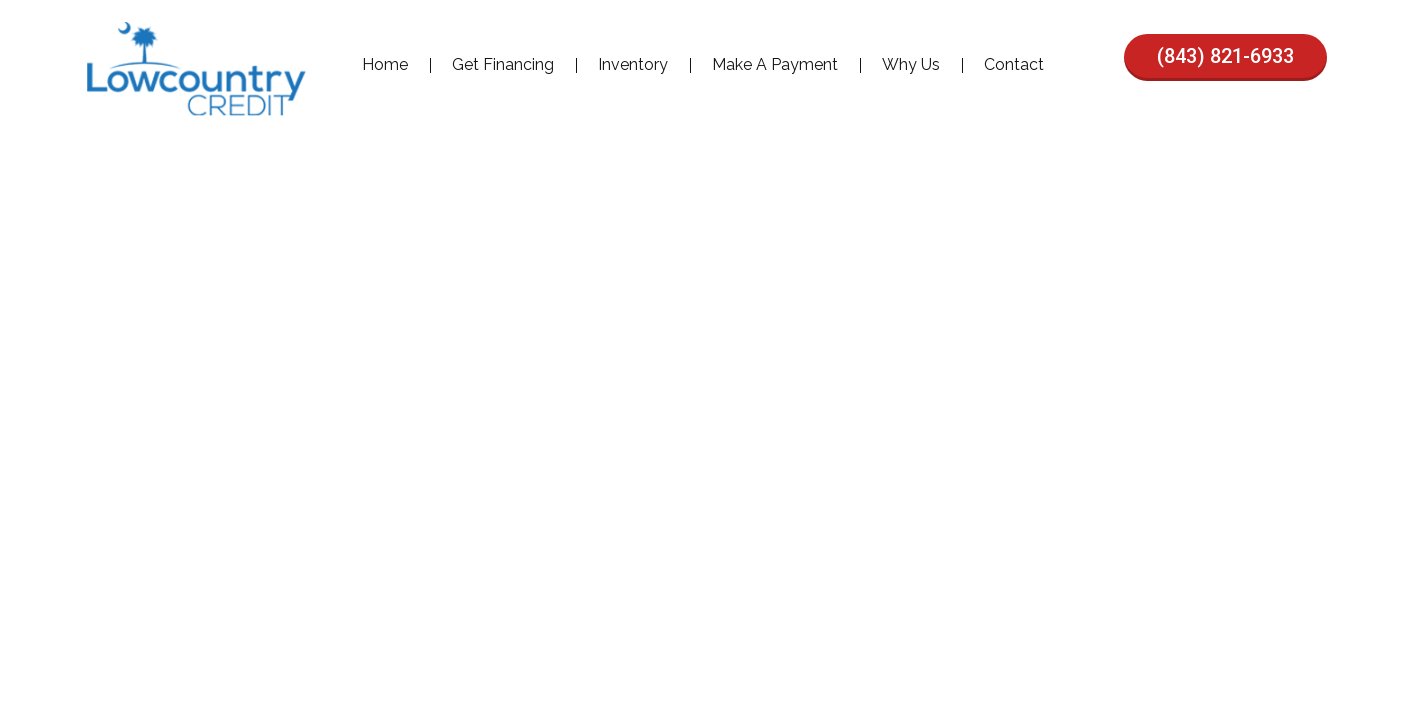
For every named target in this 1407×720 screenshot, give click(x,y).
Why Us (911, 64)
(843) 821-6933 (1225, 56)
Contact (1014, 64)
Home (385, 64)
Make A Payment (775, 64)
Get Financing (503, 64)
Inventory (633, 64)
